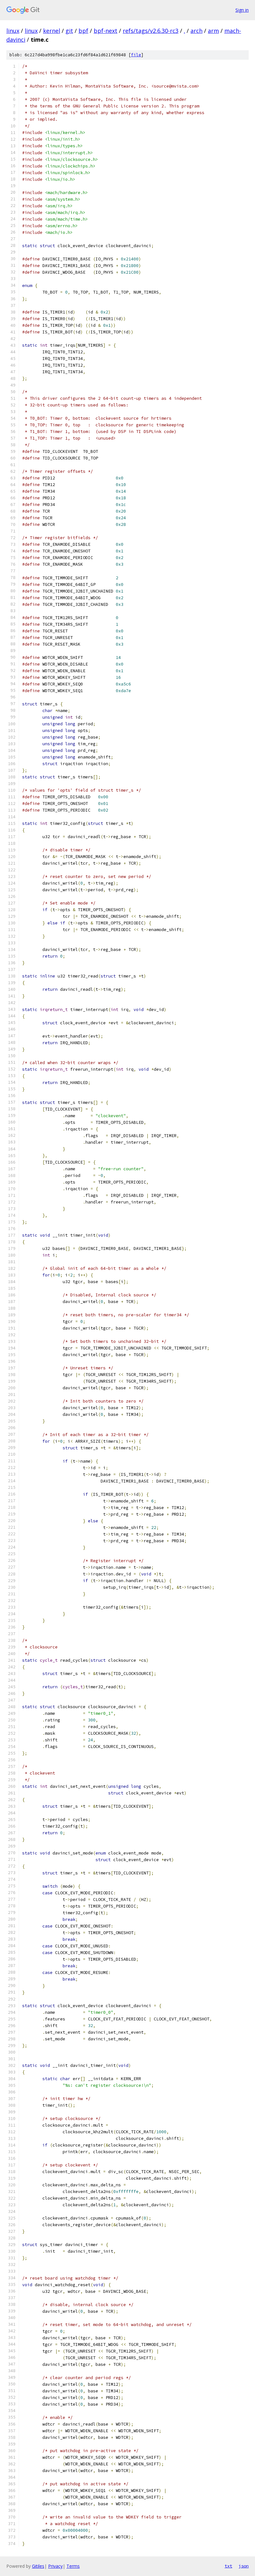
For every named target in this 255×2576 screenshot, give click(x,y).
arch (196, 30)
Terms (73, 2566)
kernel (51, 30)
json (244, 2566)
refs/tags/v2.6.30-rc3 (150, 30)
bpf (83, 30)
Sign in (242, 10)
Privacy (55, 2566)
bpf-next (105, 30)
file (136, 55)
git (69, 30)
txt (228, 2566)
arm (213, 30)
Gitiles (38, 2566)
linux (12, 30)
